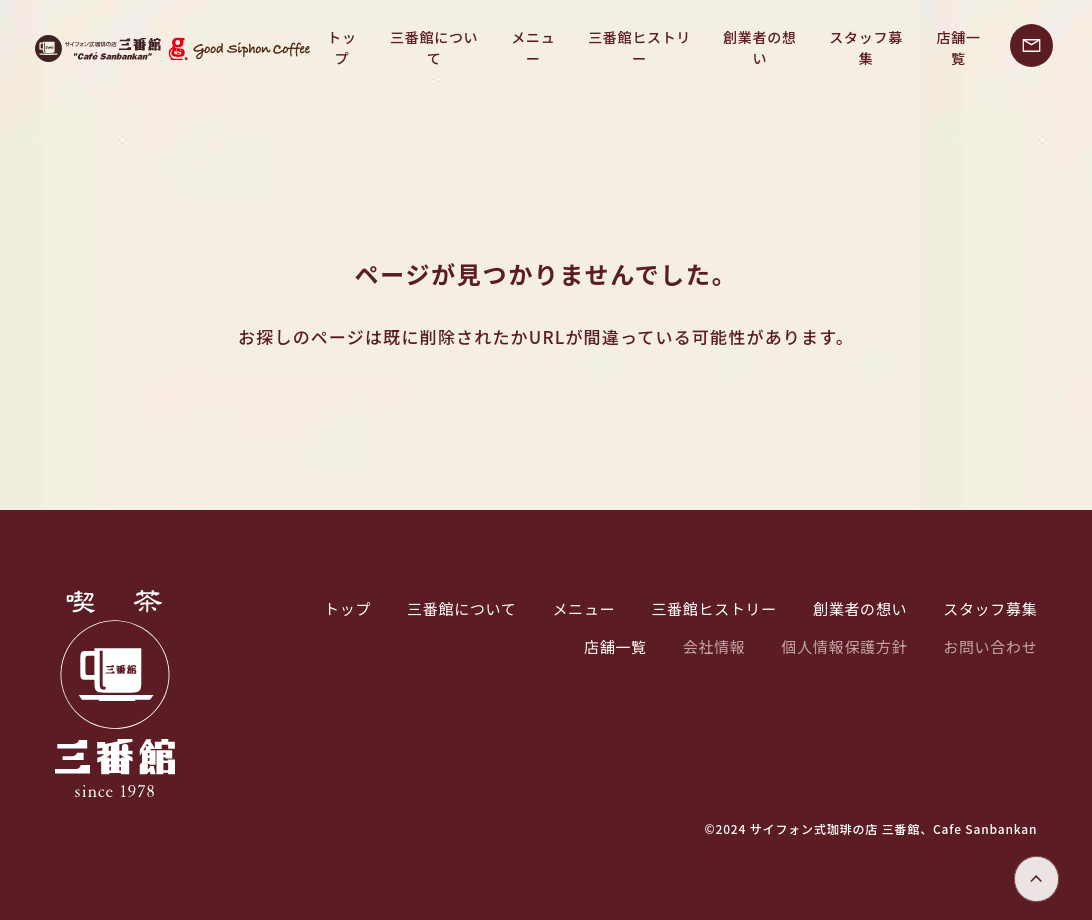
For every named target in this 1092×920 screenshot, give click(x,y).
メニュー (507, 48)
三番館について (403, 48)
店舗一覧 (956, 48)
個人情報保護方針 (845, 646)
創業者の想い (746, 48)
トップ (305, 48)
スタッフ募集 (859, 48)
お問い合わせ (990, 646)
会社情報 (714, 646)
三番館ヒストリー (620, 48)
